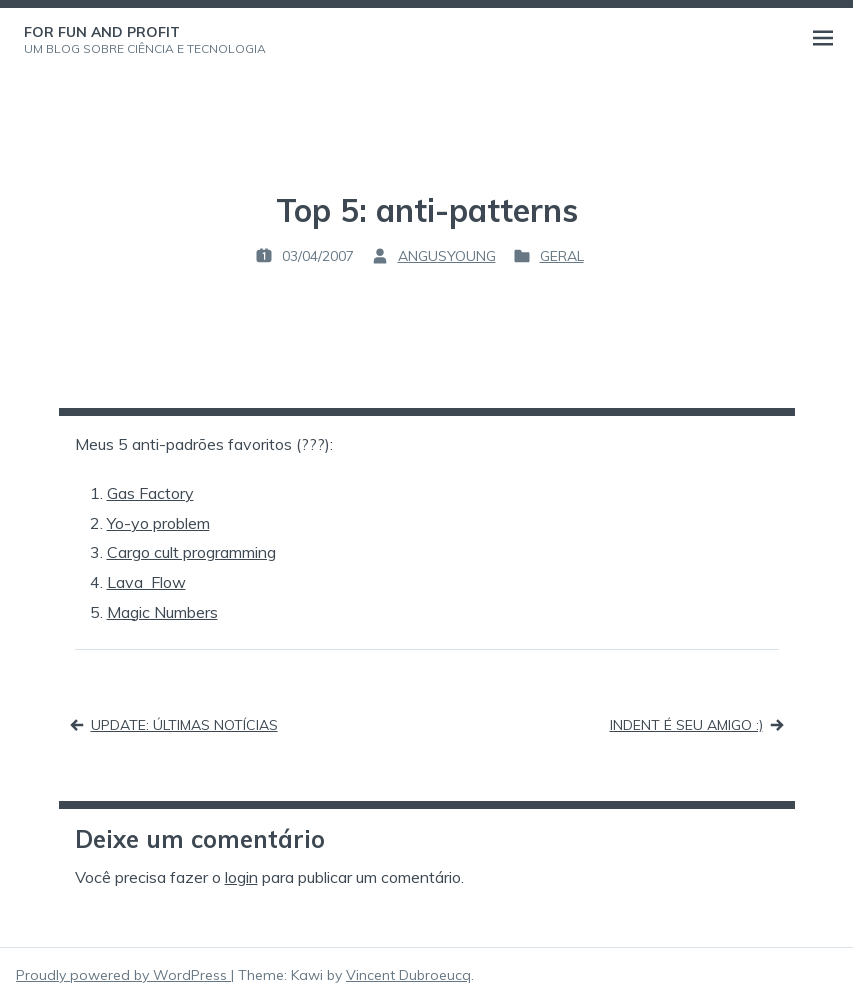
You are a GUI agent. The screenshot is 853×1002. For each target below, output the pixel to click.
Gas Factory (150, 493)
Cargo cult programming (191, 552)
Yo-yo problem (158, 523)
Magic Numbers (162, 612)
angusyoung (447, 256)
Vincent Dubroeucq (408, 975)
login (241, 877)
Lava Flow (146, 582)
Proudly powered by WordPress (123, 975)
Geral (562, 256)
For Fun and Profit (102, 32)
